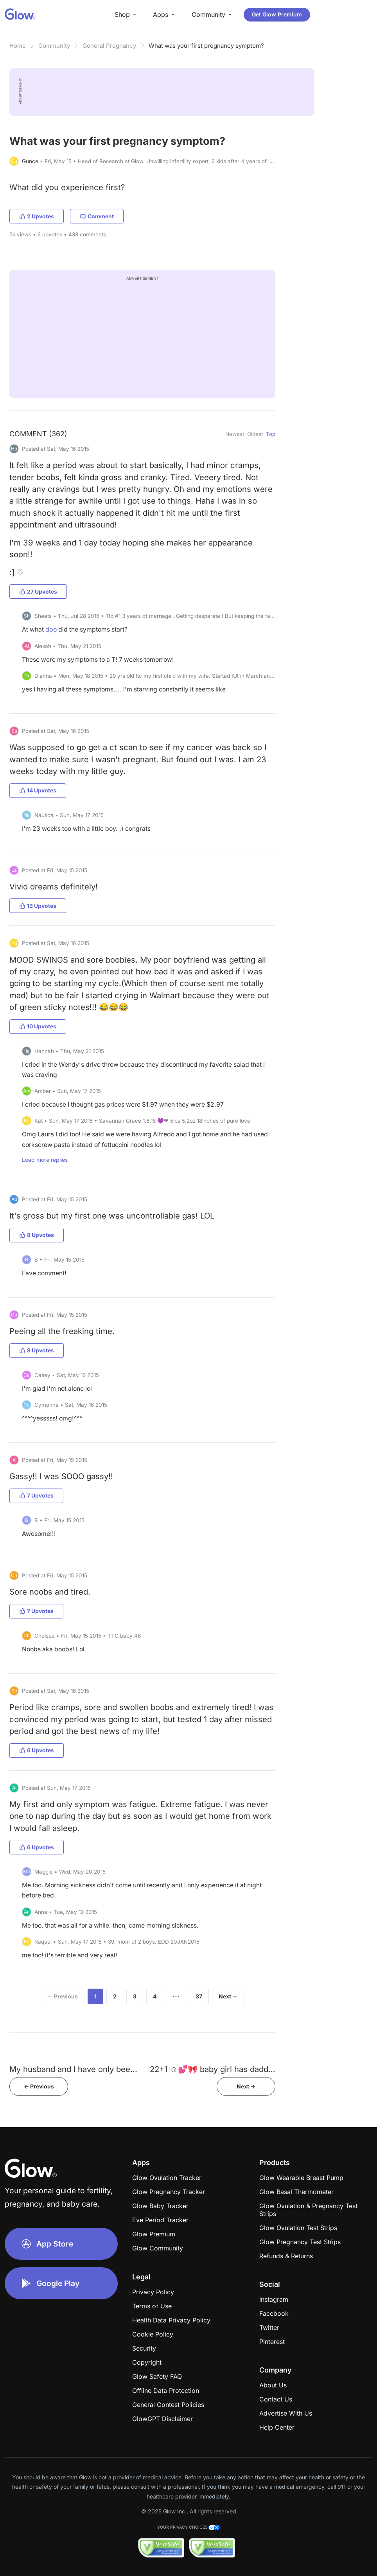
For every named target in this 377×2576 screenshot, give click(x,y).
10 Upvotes (37, 1026)
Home (17, 45)
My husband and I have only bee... (73, 2069)
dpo (51, 629)
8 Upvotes (36, 1234)
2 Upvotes (36, 216)
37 (199, 1996)
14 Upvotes (37, 790)
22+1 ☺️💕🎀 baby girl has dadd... (212, 2069)
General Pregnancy (109, 45)
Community (54, 45)
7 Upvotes (36, 1495)
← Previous (62, 1996)
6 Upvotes (36, 1750)
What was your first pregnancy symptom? (206, 45)
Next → (228, 1996)
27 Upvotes (38, 591)
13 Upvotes (37, 905)
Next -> (246, 2086)
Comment (97, 216)
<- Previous (39, 2086)
